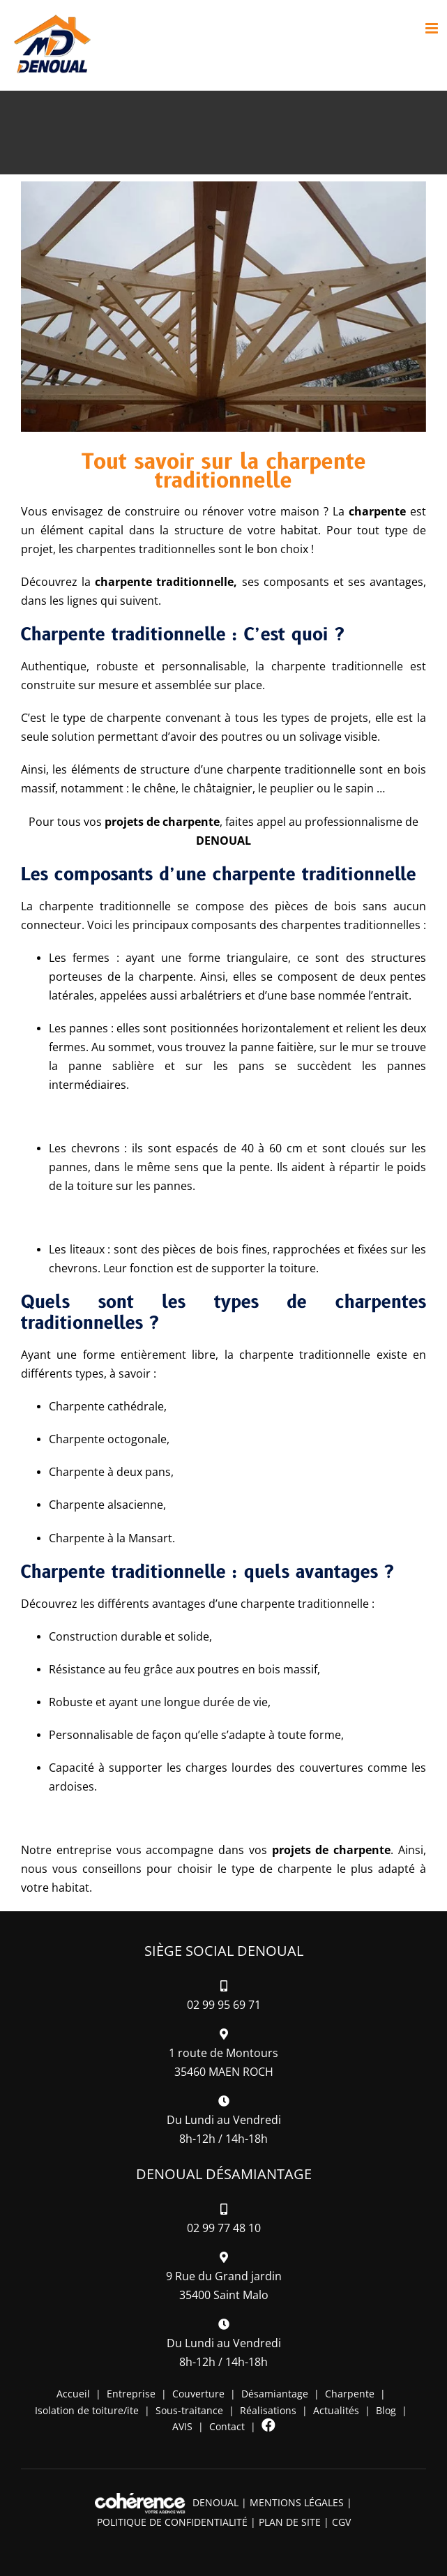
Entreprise (131, 2393)
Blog (386, 2410)
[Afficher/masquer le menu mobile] (432, 28)
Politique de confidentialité (172, 2522)
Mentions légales (297, 2502)
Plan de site (290, 2522)
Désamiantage (274, 2393)
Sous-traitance (189, 2410)
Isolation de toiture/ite (87, 2410)
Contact (227, 2426)
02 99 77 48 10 (224, 2228)
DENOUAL (215, 2502)
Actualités (336, 2410)
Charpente (349, 2393)
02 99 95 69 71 (224, 2004)
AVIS (182, 2426)
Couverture (198, 2393)
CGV (341, 2522)
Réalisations (268, 2410)
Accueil (73, 2393)
